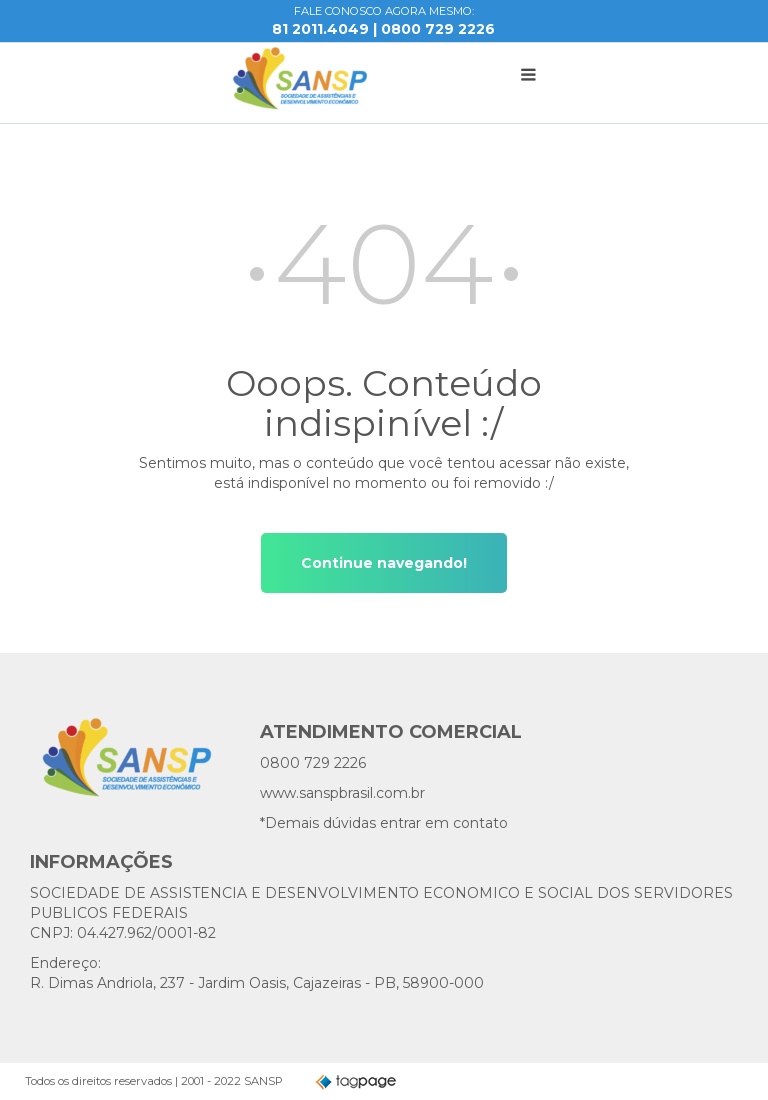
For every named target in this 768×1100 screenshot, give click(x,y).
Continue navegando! (384, 563)
